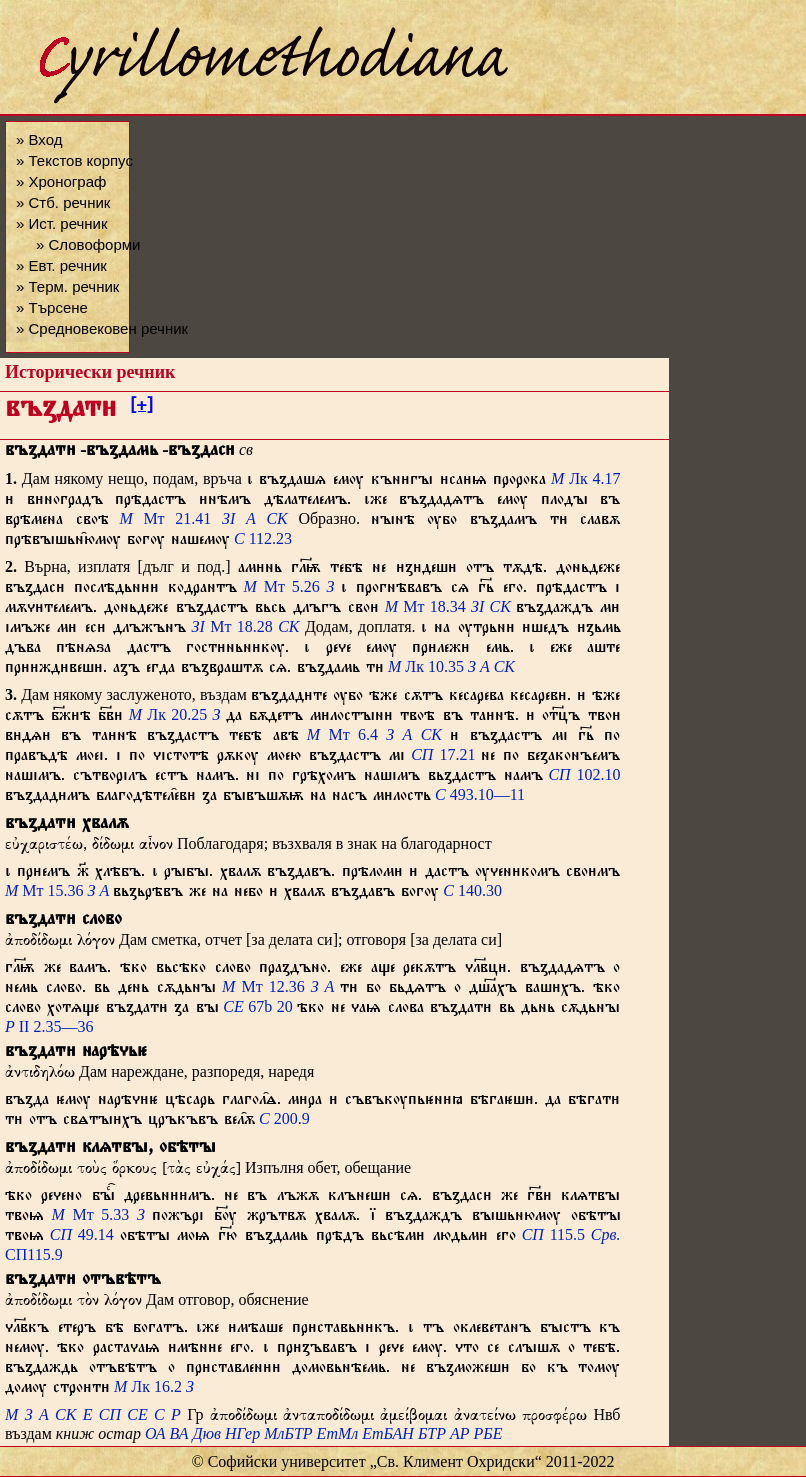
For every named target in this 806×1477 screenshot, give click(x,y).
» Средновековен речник (102, 328)
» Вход (39, 139)
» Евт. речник (61, 265)
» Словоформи (88, 244)
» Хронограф (61, 181)
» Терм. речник (67, 286)
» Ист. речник (62, 223)
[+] (141, 408)
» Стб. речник (63, 202)
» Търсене (52, 307)
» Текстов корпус (74, 160)
